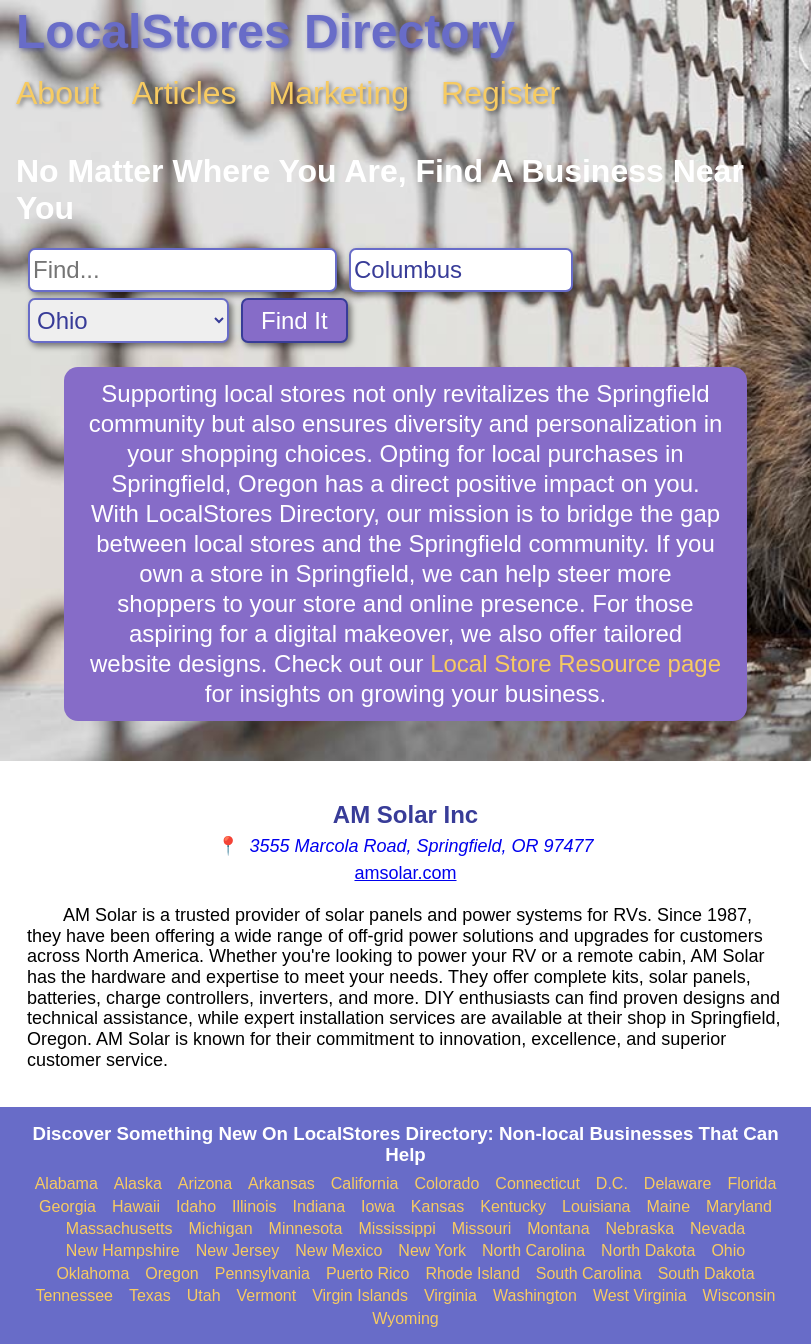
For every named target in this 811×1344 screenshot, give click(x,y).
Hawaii (136, 1206)
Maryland (739, 1206)
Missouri (482, 1228)
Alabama (66, 1183)
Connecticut (537, 1183)
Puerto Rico (368, 1273)
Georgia (67, 1206)
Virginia (450, 1295)
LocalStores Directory (265, 31)
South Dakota (706, 1273)
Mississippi (396, 1228)
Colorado (446, 1183)
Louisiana (596, 1206)
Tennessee (74, 1295)
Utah (204, 1295)
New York (432, 1250)
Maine (669, 1206)
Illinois (254, 1206)
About (58, 93)
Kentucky (513, 1206)
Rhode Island (472, 1273)
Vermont (267, 1295)
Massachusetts (119, 1228)
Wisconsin (739, 1295)
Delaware (678, 1183)
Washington (535, 1295)
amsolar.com (405, 873)
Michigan (221, 1228)
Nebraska (640, 1228)
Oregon (171, 1273)
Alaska (138, 1183)
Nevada (717, 1228)
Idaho (196, 1206)
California (365, 1183)
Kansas (437, 1206)
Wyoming (405, 1318)
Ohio (728, 1250)
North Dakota (648, 1250)
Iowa (378, 1206)
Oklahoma (92, 1273)
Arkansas (281, 1183)
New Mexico (338, 1250)
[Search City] (461, 270)
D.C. (612, 1183)
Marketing (339, 93)
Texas (150, 1295)
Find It (294, 320)
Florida (751, 1183)
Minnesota (306, 1228)
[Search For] (182, 270)
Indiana (319, 1206)
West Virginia (640, 1295)
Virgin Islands (360, 1295)
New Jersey (238, 1250)
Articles (184, 93)
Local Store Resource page (575, 663)
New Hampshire (123, 1250)
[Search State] (128, 320)
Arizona (205, 1183)
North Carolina (533, 1250)
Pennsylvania (262, 1273)
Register (500, 93)
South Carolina (589, 1273)
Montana (558, 1228)
